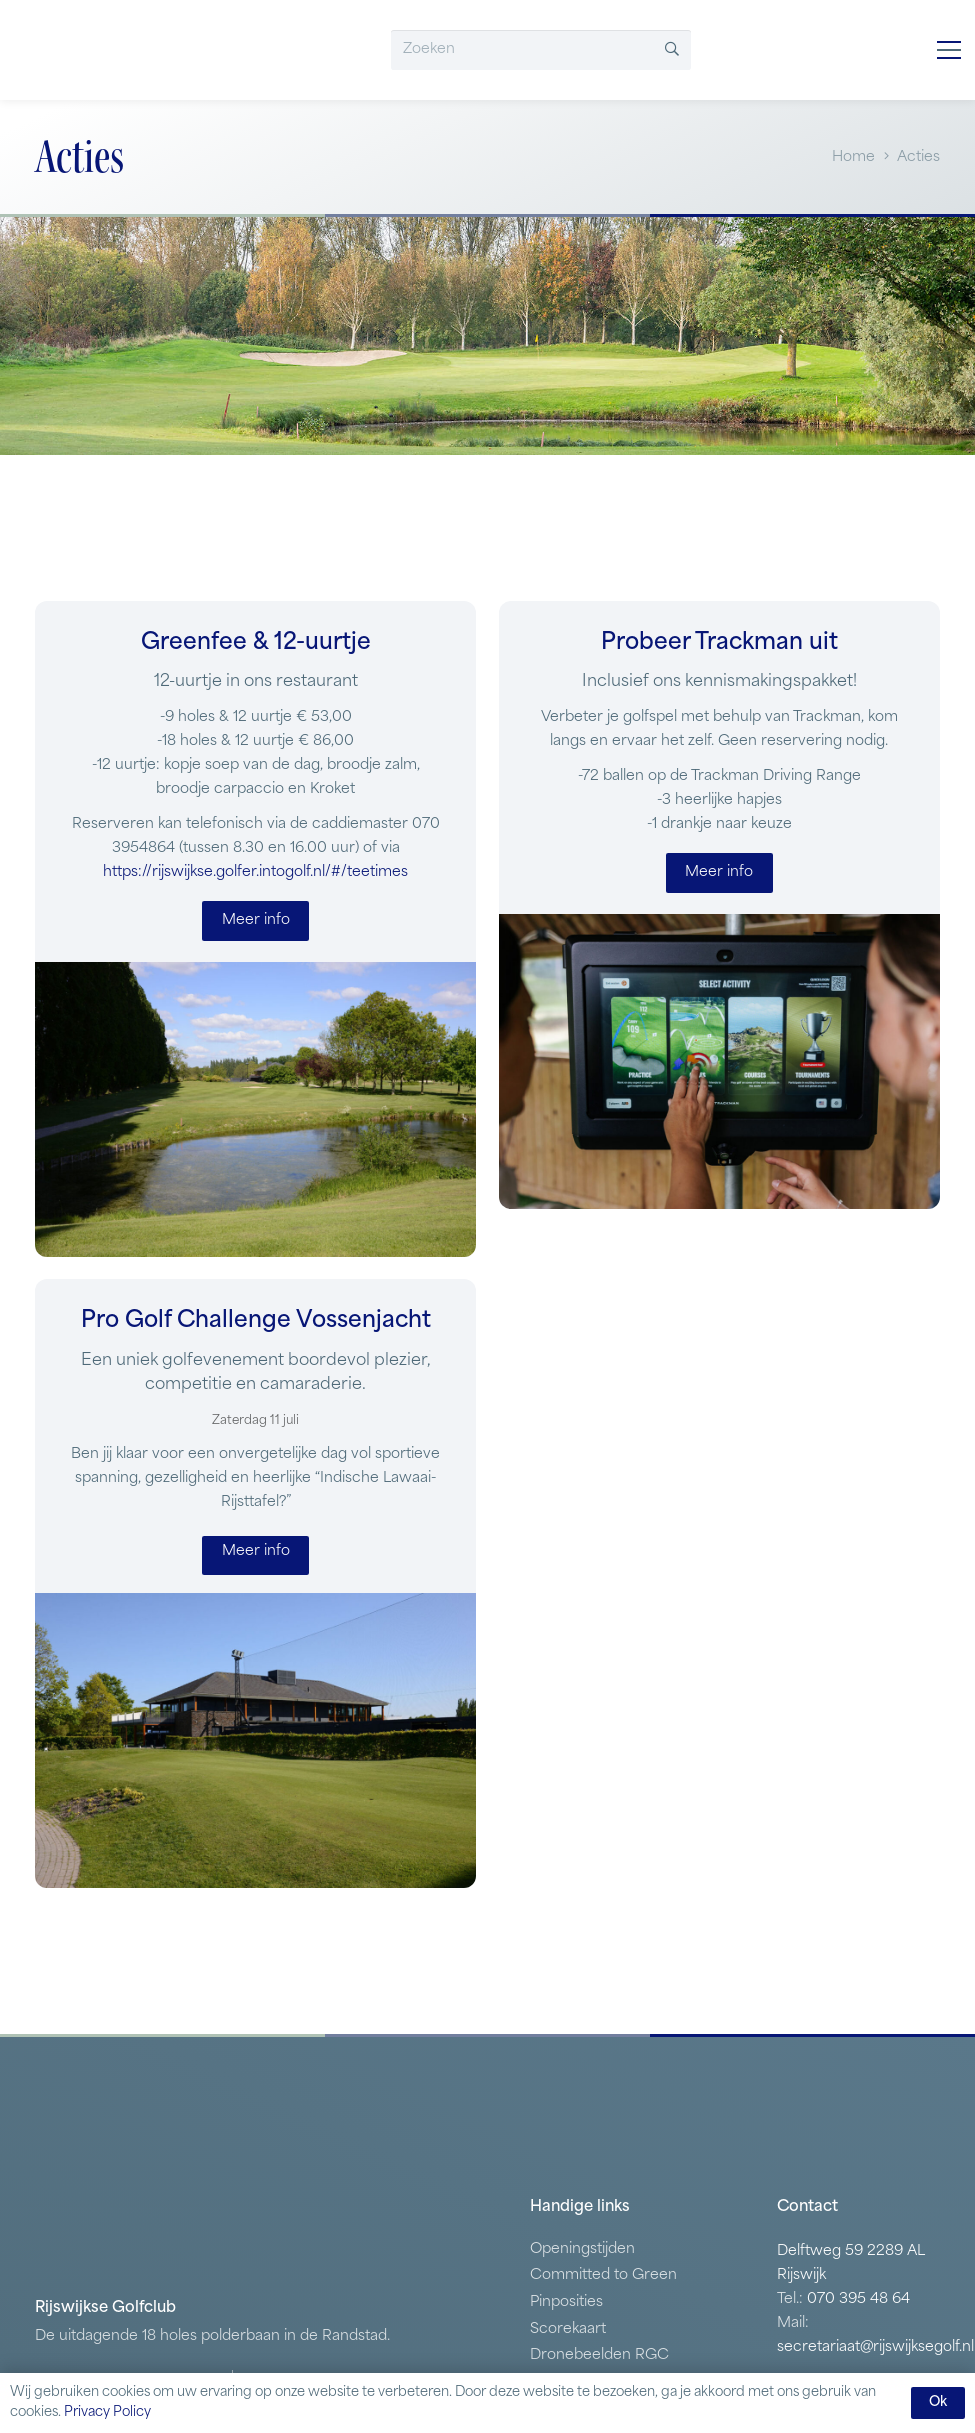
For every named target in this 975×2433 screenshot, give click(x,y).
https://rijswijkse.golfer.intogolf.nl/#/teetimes (255, 872)
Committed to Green (603, 2275)
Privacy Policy (107, 2412)
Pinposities (566, 2302)
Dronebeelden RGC (599, 2355)
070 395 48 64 (858, 2299)
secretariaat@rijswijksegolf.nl (875, 2347)
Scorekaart (568, 2329)
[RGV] (122, 50)
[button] (949, 50)
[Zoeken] (541, 49)
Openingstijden (582, 2249)
